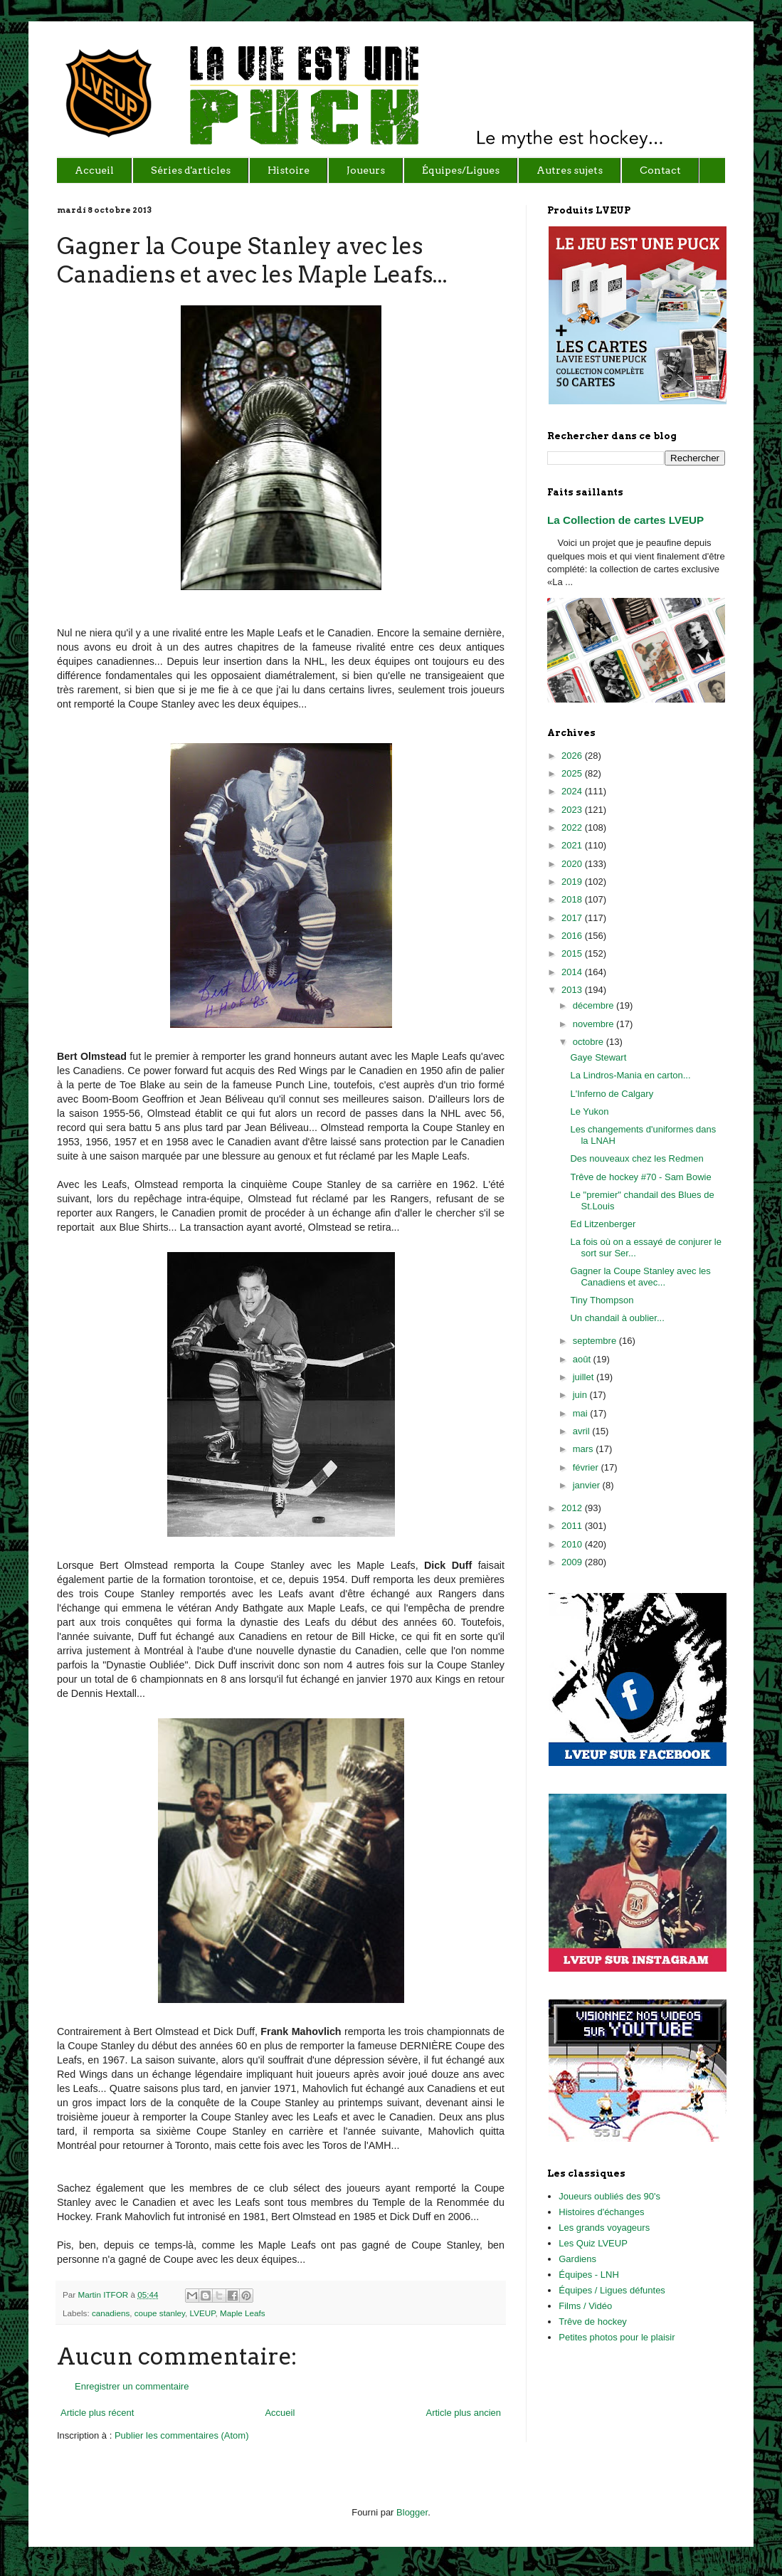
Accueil (280, 2412)
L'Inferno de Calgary (611, 1093)
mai (582, 1413)
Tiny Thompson (601, 1300)
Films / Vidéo (585, 2306)
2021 (573, 845)
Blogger (412, 2512)
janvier (588, 1485)
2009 (573, 1562)
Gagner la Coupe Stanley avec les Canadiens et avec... (640, 1277)
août (583, 1359)
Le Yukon (589, 1111)
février (587, 1467)
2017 (573, 918)
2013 (573, 989)
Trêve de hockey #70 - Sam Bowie (640, 1177)
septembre (596, 1340)
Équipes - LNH (589, 2274)
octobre (589, 1041)
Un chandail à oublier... (617, 1318)
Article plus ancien (464, 2412)
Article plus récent (97, 2412)
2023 (573, 809)
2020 (573, 863)
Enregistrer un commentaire (132, 2386)
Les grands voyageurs (604, 2227)
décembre (594, 1005)
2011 (573, 1525)
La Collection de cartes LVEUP (625, 520)
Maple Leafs (242, 2313)
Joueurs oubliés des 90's (609, 2196)
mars (584, 1449)
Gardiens (577, 2259)
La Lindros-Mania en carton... (630, 1075)
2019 (573, 881)
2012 (573, 1508)
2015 (573, 953)
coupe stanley (159, 2313)
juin (581, 1394)
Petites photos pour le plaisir (617, 2337)
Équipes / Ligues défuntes (612, 2290)
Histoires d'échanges (601, 2212)
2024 (573, 791)
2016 (573, 935)
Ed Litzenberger (602, 1224)
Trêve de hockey (593, 2321)
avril (582, 1431)
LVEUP (203, 2313)
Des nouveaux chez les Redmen (636, 1158)
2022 (573, 827)
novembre (594, 1024)
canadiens (111, 2313)
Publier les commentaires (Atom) (182, 2435)
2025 (573, 773)
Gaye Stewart (598, 1057)
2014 (573, 972)
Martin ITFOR (104, 2294)
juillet (584, 1377)
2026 (573, 755)
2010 (573, 1544)
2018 (573, 899)
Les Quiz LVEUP (593, 2243)
